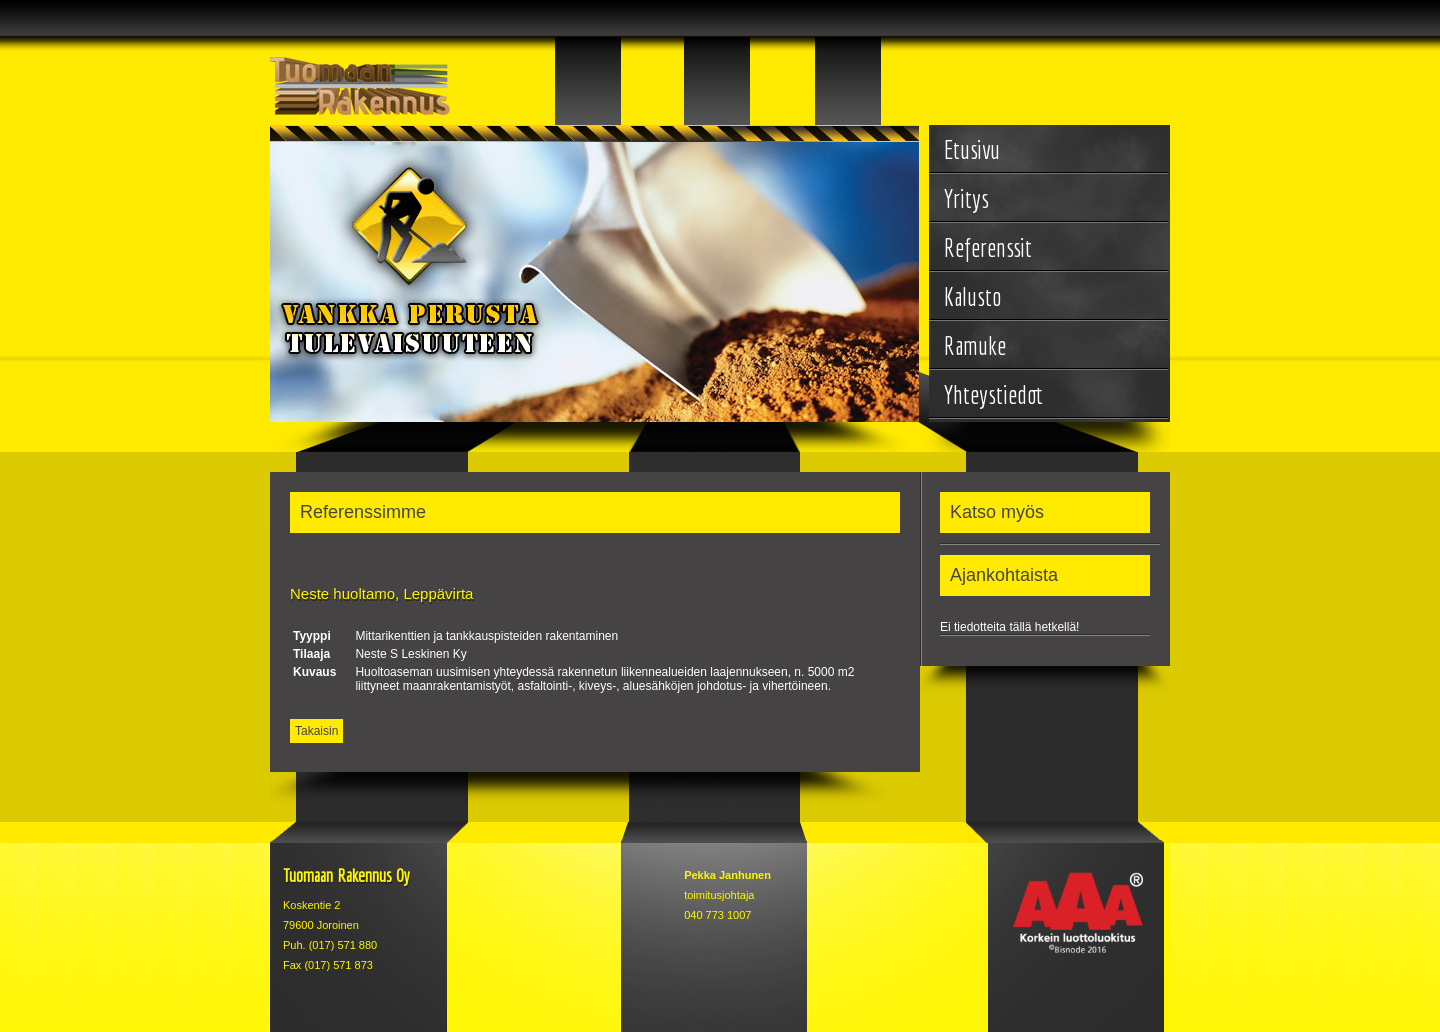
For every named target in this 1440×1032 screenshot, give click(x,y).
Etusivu (972, 149)
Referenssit (988, 247)
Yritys (966, 198)
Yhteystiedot (993, 394)
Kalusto (972, 296)
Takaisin (316, 731)
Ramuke (975, 345)
